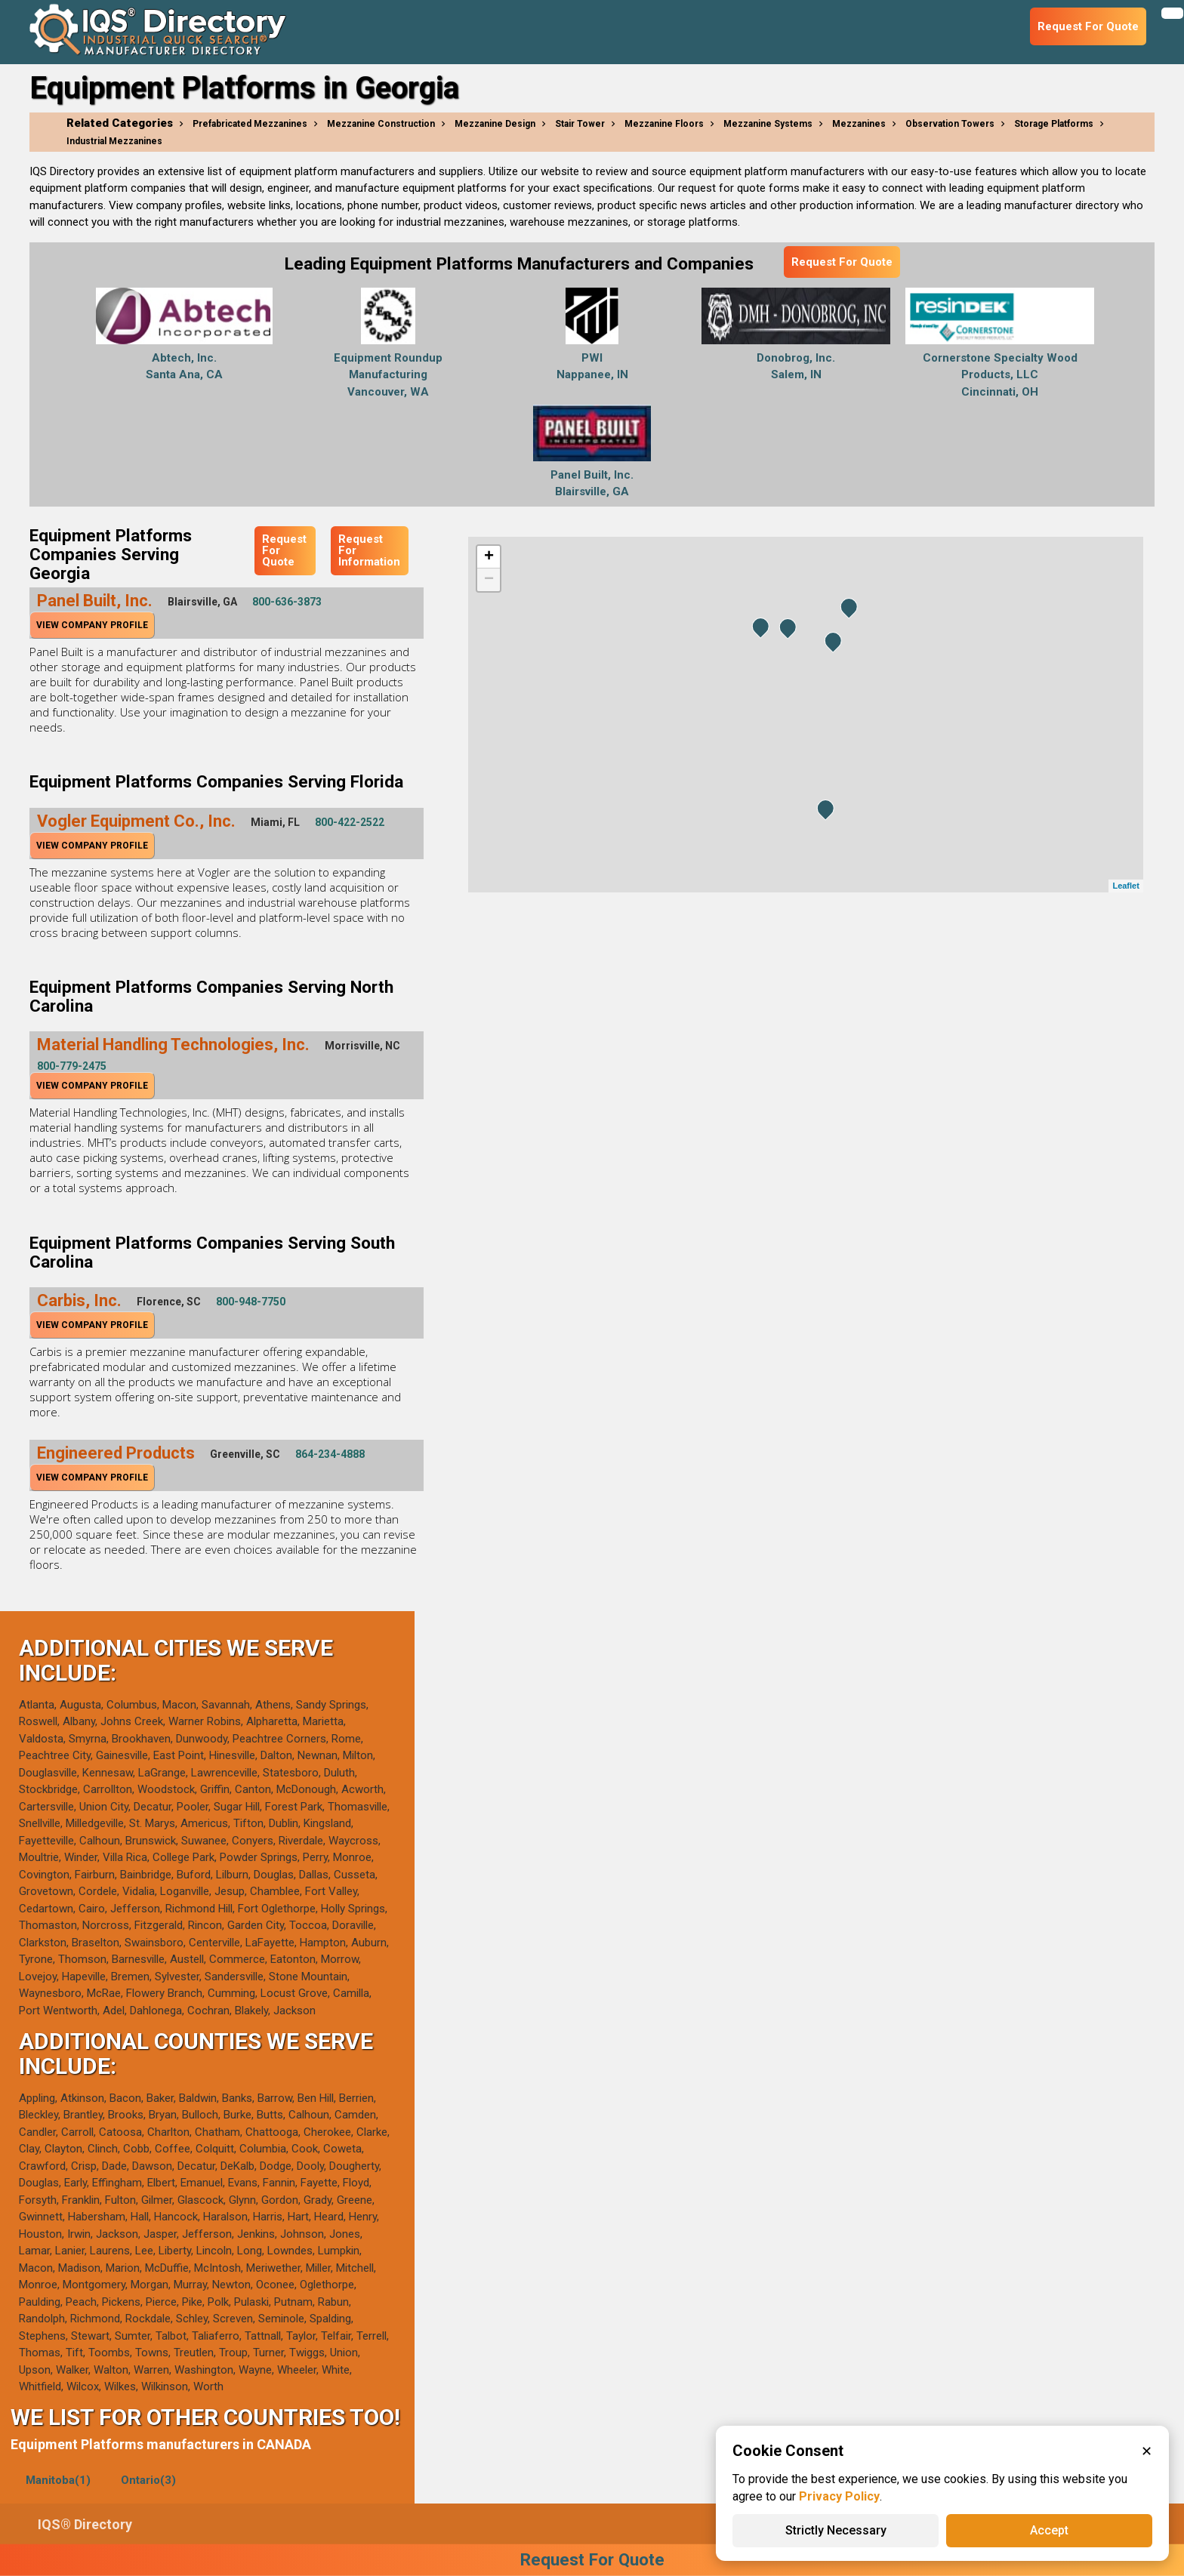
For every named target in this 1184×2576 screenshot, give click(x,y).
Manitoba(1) (58, 2480)
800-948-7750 (250, 1302)
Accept (1049, 2530)
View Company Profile (92, 625)
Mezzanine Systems (767, 124)
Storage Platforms (1053, 124)
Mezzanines (859, 124)
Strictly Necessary (835, 2530)
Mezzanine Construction (381, 124)
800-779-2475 (71, 1066)
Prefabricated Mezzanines (250, 124)
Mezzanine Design (495, 124)
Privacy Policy (839, 2496)
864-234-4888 (330, 1454)
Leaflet (1125, 885)
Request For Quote (842, 262)
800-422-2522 (349, 822)
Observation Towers (949, 124)
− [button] (489, 580)
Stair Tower (580, 124)
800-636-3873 (287, 602)
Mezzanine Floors (664, 124)
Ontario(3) (148, 2480)
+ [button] (489, 557)
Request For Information (369, 550)
